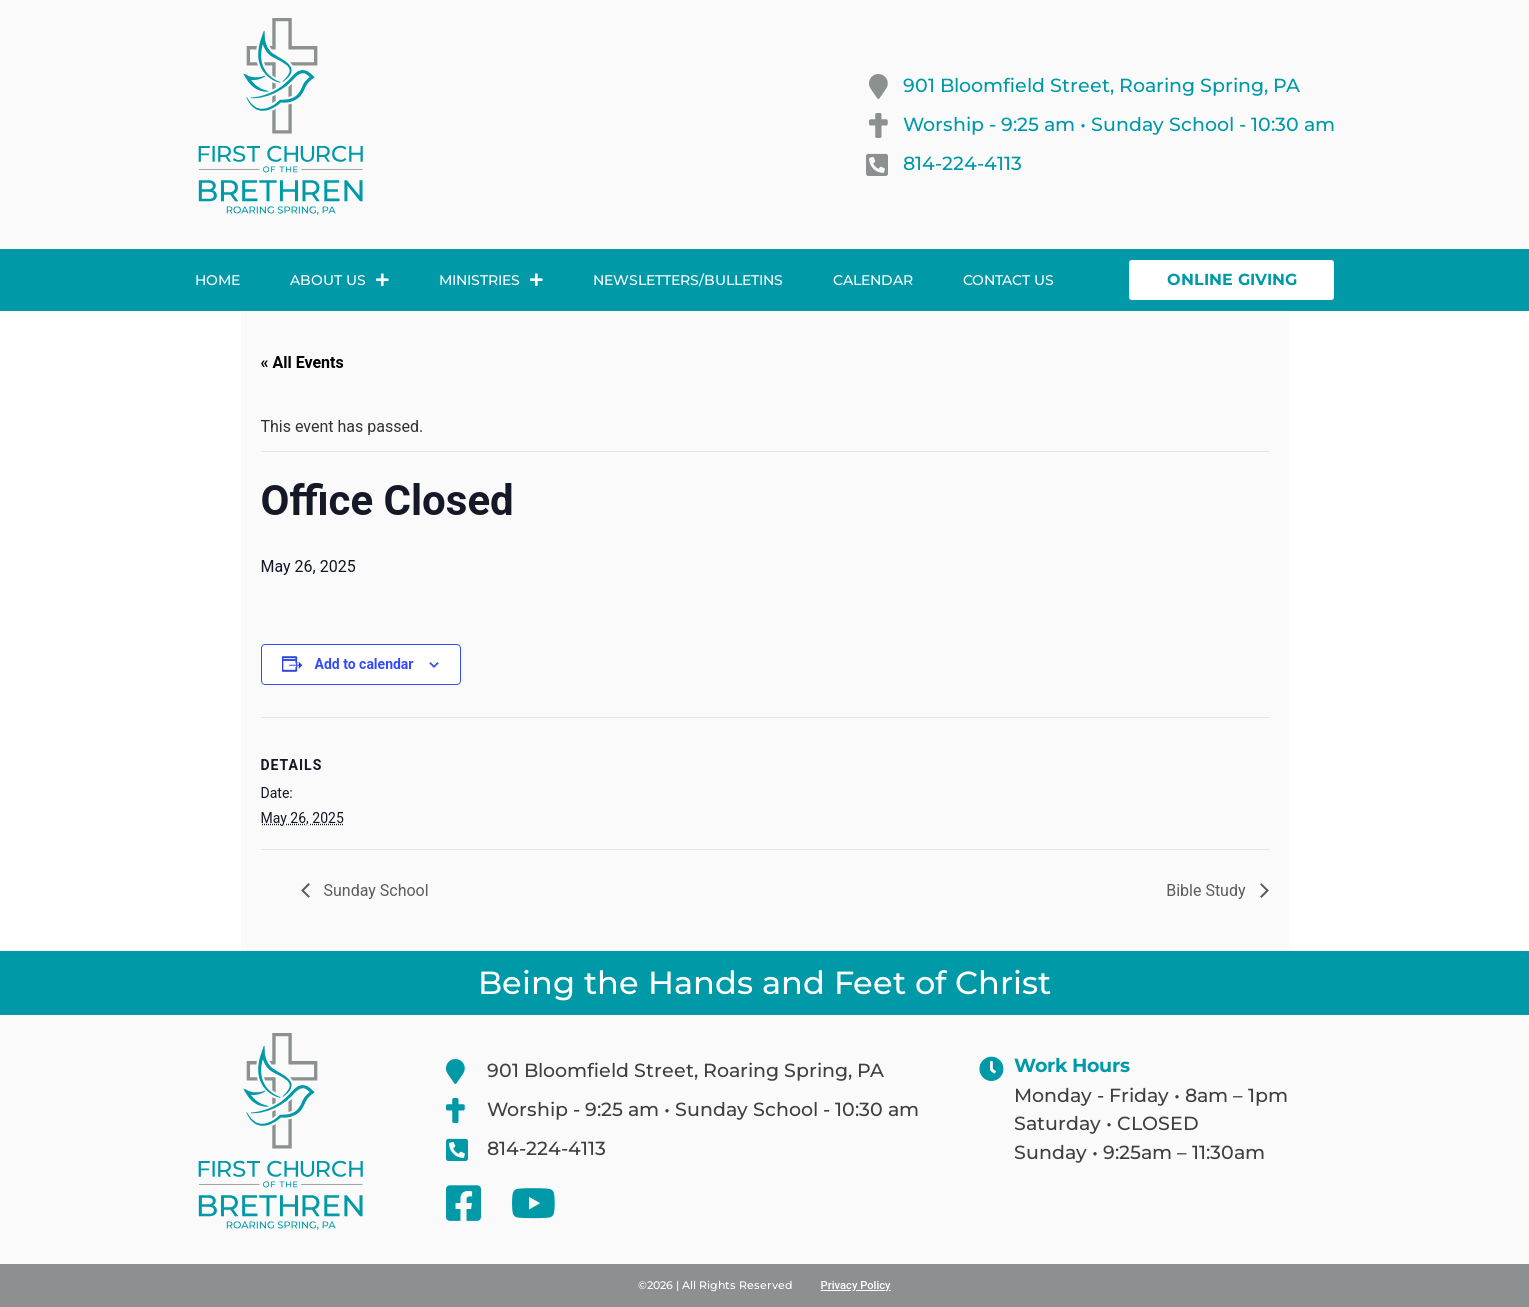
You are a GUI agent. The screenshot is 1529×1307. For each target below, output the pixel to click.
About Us (339, 280)
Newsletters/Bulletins (688, 280)
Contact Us (1008, 280)
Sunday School (374, 890)
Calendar (873, 280)
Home (217, 280)
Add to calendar (364, 664)
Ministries (491, 280)
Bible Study (1207, 890)
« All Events (302, 362)
